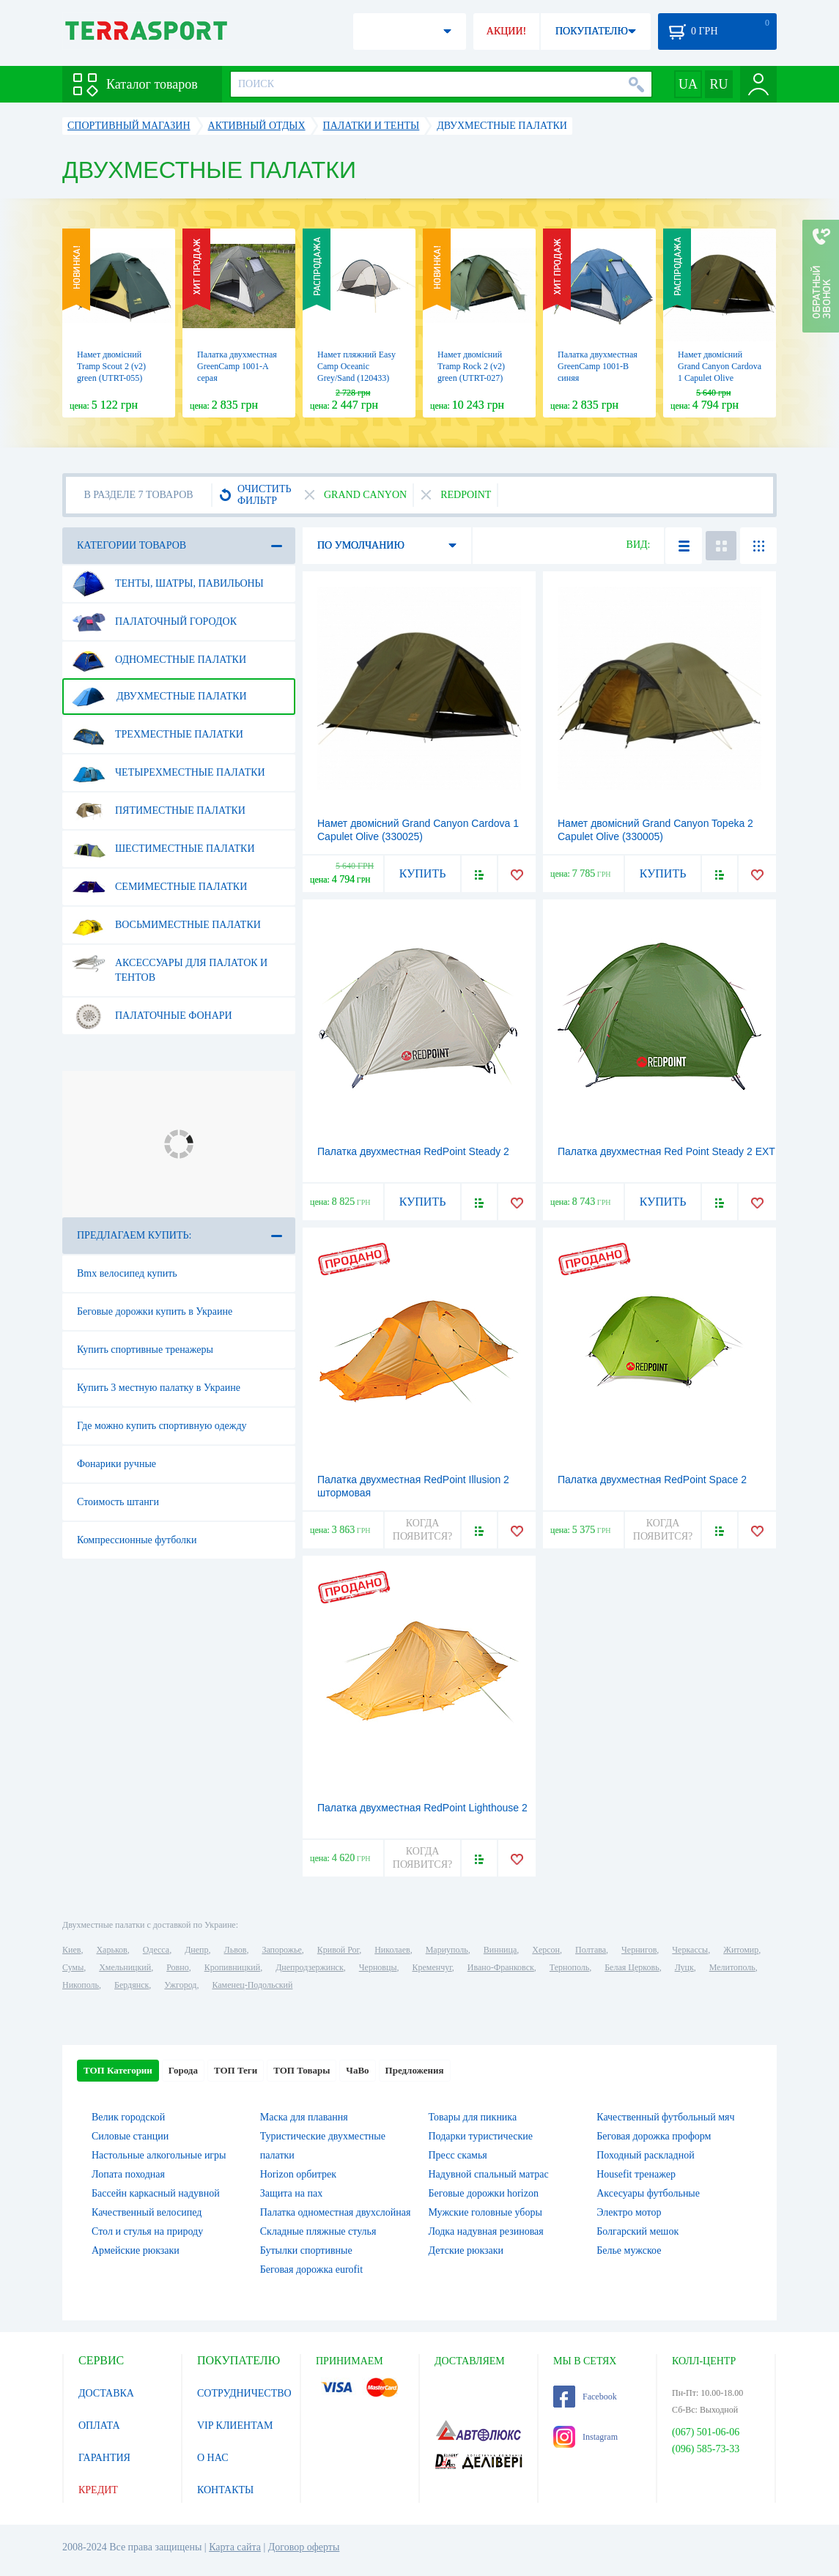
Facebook (585, 2397)
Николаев (392, 1950)
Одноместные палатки (159, 660)
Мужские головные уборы (485, 2212)
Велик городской (128, 2117)
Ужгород (180, 1985)
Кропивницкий (232, 1967)
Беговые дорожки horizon (484, 2193)
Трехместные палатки (157, 734)
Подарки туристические (481, 2136)
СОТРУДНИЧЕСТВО (244, 2393)
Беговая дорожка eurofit (311, 2269)
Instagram (585, 2437)
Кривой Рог (338, 1950)
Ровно (177, 1967)
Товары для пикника (473, 2117)
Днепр (196, 1950)
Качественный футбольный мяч (665, 2117)
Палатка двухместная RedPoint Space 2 (652, 1479)
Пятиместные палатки (158, 811)
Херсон (546, 1950)
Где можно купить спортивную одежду (162, 1425)
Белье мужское (628, 2250)
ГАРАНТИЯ (104, 2457)
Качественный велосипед (147, 2212)
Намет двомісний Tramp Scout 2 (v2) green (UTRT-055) (111, 366)
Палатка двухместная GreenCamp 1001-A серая (237, 366)
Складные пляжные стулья (318, 2231)
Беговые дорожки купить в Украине (154, 1311)
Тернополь (569, 1967)
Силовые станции (130, 2136)
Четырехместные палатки (168, 773)
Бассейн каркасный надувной (156, 2193)
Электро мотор (628, 2212)
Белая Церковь (632, 1967)
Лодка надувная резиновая (486, 2231)
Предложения (414, 2070)
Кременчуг (431, 1967)
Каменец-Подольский (252, 1985)
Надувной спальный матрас (489, 2174)
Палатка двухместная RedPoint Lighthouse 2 (422, 1808)
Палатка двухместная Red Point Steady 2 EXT (666, 1151)
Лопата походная (128, 2174)
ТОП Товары (301, 2070)
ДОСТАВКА (106, 2393)
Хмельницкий (125, 1967)
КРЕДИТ (98, 2489)
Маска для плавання (304, 2117)
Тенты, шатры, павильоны (168, 584)
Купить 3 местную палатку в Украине (158, 1387)
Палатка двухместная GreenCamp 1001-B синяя (597, 366)
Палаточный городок (154, 622)
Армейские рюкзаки (136, 2250)
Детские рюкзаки (466, 2250)
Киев (71, 1950)
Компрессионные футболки (136, 1539)
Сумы (73, 1967)
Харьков (111, 1950)
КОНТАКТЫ (225, 2489)
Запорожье (281, 1950)
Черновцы (378, 1967)
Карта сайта (235, 2547)
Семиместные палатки (159, 887)
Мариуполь (447, 1950)
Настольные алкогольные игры (159, 2155)
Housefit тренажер (636, 2174)
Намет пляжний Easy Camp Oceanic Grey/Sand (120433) (356, 366)
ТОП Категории (118, 2070)
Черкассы (690, 1950)
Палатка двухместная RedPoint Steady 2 (413, 1151)
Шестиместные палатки (163, 849)
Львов (235, 1950)
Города (183, 2070)
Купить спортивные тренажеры (145, 1349)
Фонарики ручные (116, 1463)
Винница (500, 1950)
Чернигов (639, 1950)
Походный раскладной (645, 2155)
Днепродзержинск (310, 1967)
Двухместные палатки (159, 696)
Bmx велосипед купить (127, 1273)
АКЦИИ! (506, 31)
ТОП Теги (235, 2070)
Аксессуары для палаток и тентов (169, 964)
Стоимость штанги (118, 1501)
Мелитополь (732, 1967)
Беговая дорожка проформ (653, 2136)
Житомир (740, 1950)
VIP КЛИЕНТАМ (235, 2425)
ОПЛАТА (99, 2425)
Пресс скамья (458, 2155)
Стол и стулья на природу (147, 2231)
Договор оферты (304, 2547)
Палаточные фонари (152, 1016)
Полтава (590, 1950)
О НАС (212, 2457)
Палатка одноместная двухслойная (335, 2212)
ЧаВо (357, 2070)
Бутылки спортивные (306, 2250)
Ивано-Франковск (500, 1967)
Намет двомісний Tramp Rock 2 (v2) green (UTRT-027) (471, 366)
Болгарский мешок (637, 2231)
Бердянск (131, 1985)
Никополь (80, 1985)
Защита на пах (291, 2193)
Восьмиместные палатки (166, 925)
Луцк (684, 1967)
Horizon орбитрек (298, 2174)
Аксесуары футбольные (648, 2193)
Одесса (156, 1950)
